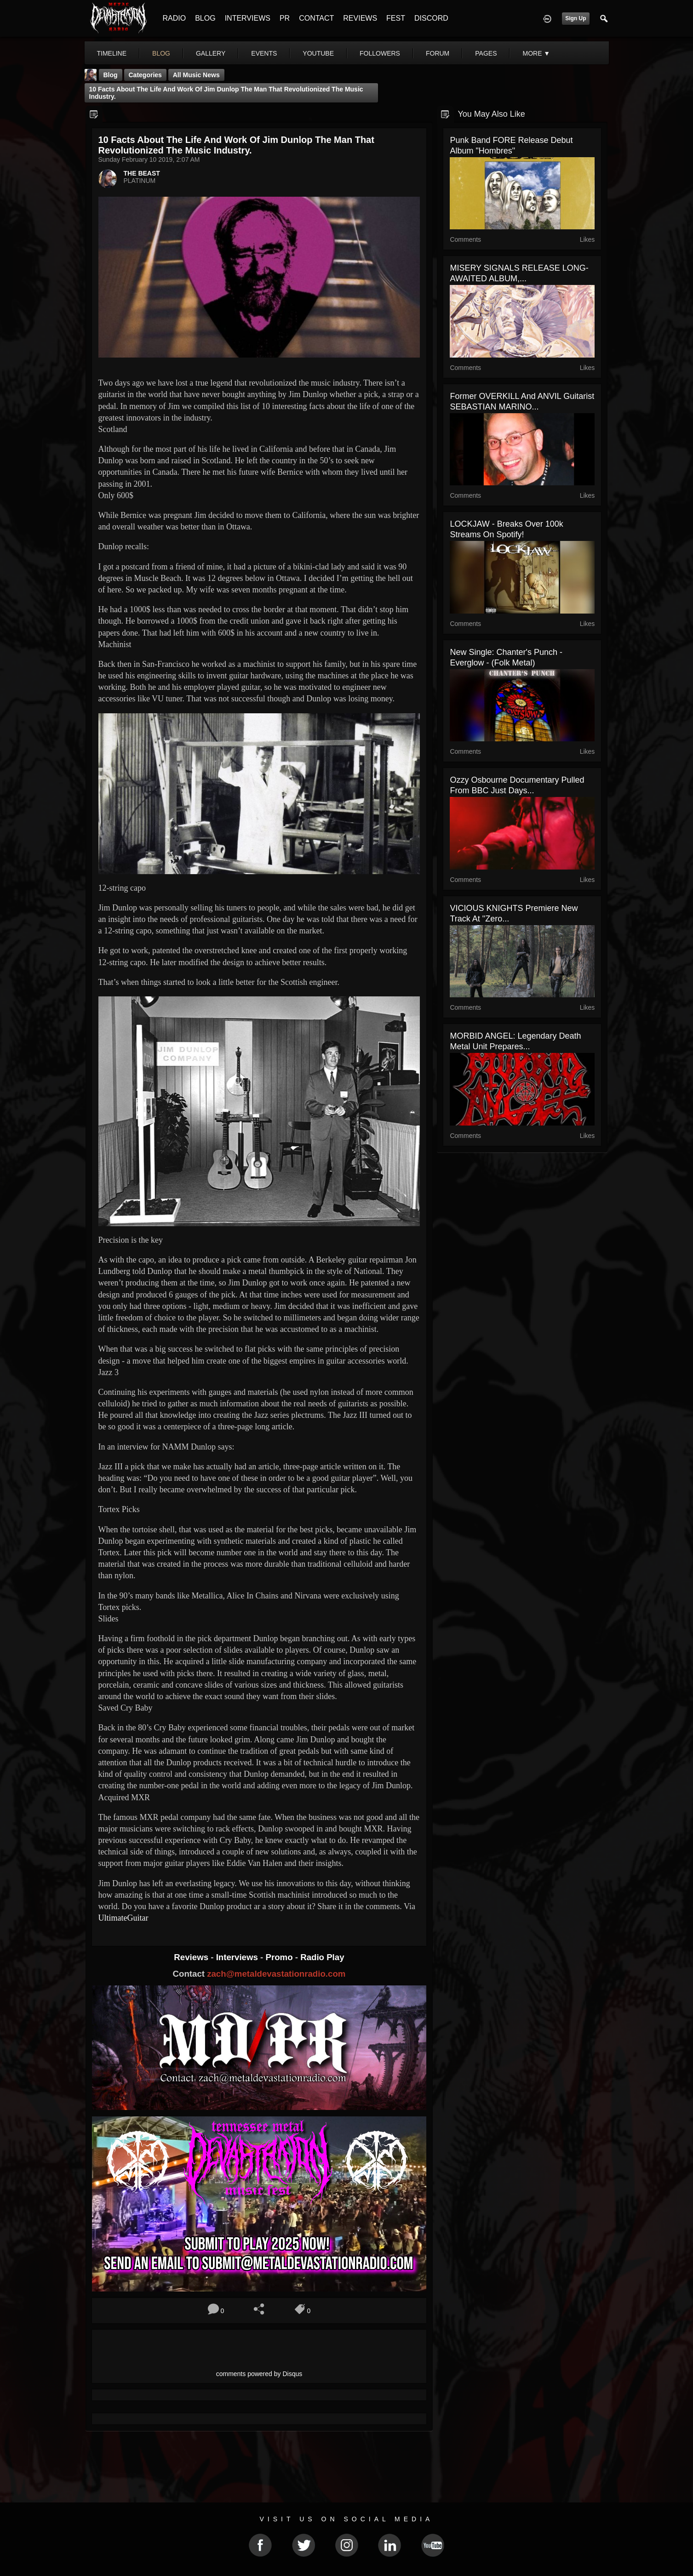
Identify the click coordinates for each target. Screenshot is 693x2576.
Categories (145, 75)
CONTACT (316, 18)
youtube (318, 53)
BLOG (205, 18)
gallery (210, 53)
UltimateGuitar (123, 1917)
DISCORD (431, 18)
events (264, 53)
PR (285, 18)
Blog (110, 75)
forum (437, 53)
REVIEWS (360, 18)
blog (161, 53)
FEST (395, 18)
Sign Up (575, 18)
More (536, 53)
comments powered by (259, 2373)
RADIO (174, 18)
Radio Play (322, 1957)
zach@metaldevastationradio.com (276, 1974)
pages (486, 53)
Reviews (192, 1957)
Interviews (238, 1957)
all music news (196, 75)
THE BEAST (142, 173)
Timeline (112, 53)
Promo (280, 1957)
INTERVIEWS (247, 18)
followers (380, 53)
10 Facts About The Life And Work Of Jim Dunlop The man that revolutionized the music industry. (226, 92)
